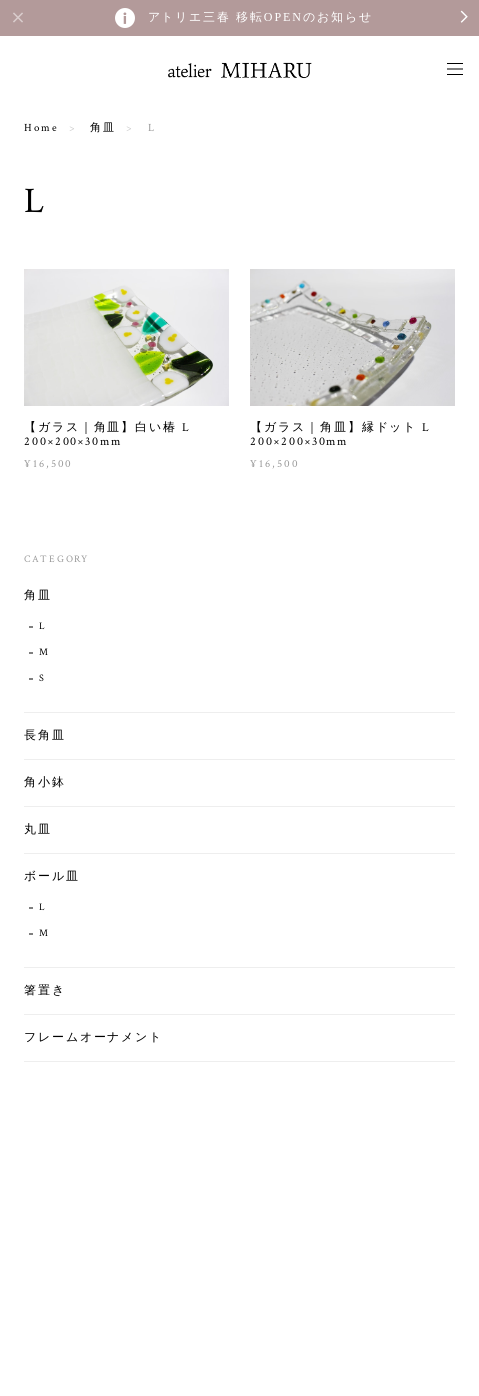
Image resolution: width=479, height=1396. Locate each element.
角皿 (103, 128)
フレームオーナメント (93, 1037)
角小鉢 (45, 782)
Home (41, 128)
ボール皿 (52, 876)
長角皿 (45, 735)
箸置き (45, 990)
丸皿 (38, 829)
